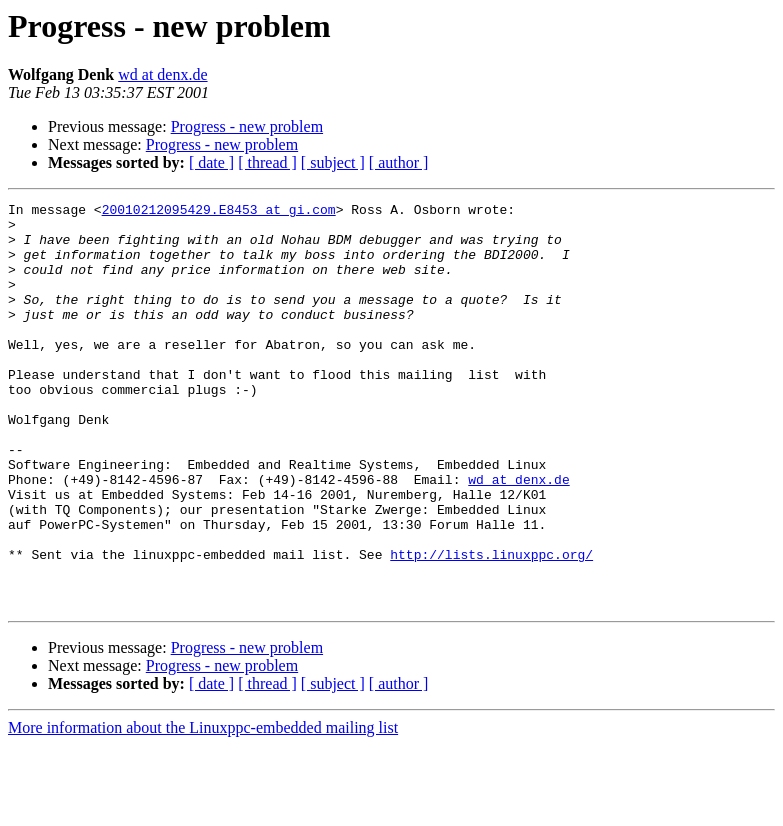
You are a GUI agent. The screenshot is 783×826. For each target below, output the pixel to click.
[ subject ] (333, 162)
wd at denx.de (162, 74)
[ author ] (399, 162)
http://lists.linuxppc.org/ (491, 626)
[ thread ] (267, 162)
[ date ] (211, 162)
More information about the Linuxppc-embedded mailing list (203, 808)
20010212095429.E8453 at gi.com (219, 212)
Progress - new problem (247, 126)
